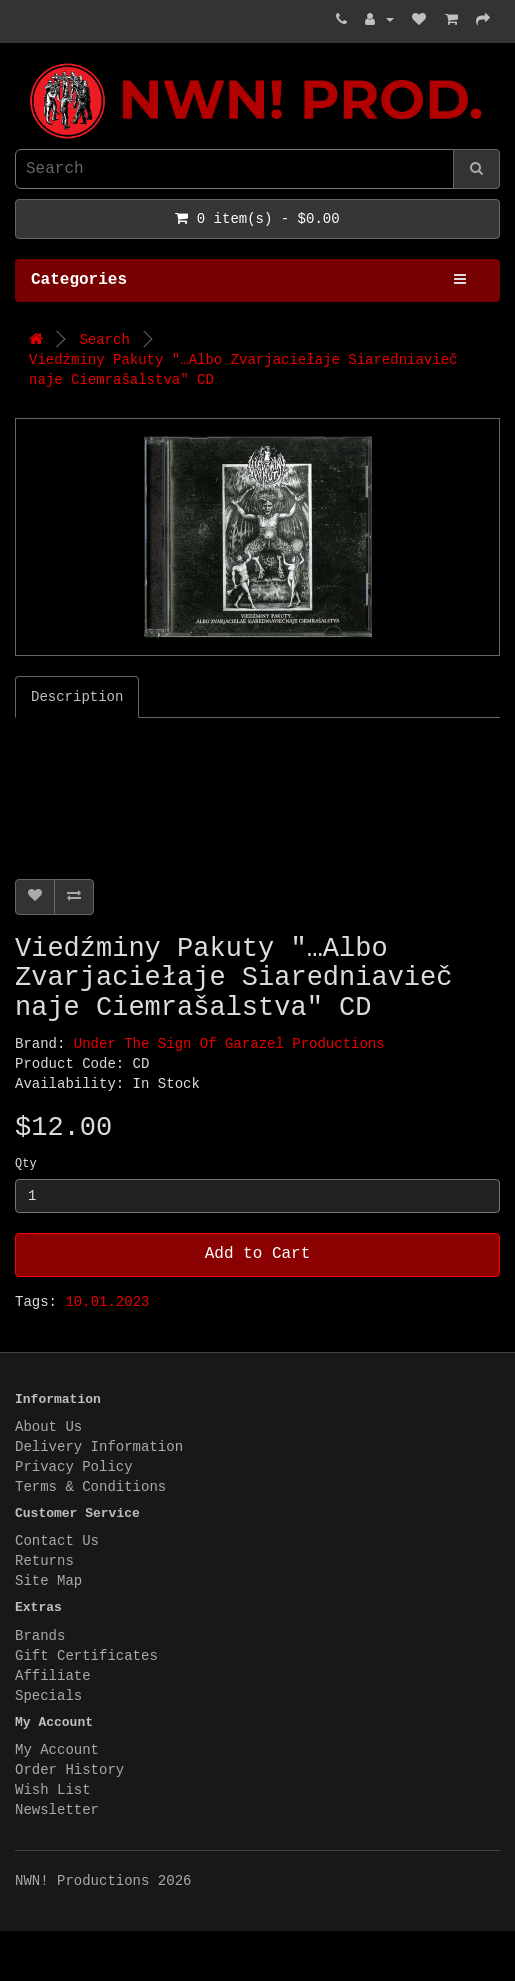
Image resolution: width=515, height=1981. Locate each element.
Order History (69, 1770)
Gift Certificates (86, 1656)
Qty (26, 1164)
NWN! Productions (20, 63)
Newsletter (57, 1810)
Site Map (48, 1581)
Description (77, 697)
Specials (48, 1696)
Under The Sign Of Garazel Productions (229, 1044)
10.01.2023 (107, 1302)
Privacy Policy (74, 1467)
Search (104, 340)
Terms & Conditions (90, 1487)
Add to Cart (258, 1254)
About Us (48, 1427)
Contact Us (57, 1541)
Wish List (53, 1790)
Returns (44, 1561)
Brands (40, 1636)
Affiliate (53, 1676)
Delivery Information (99, 1447)
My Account (57, 1750)
